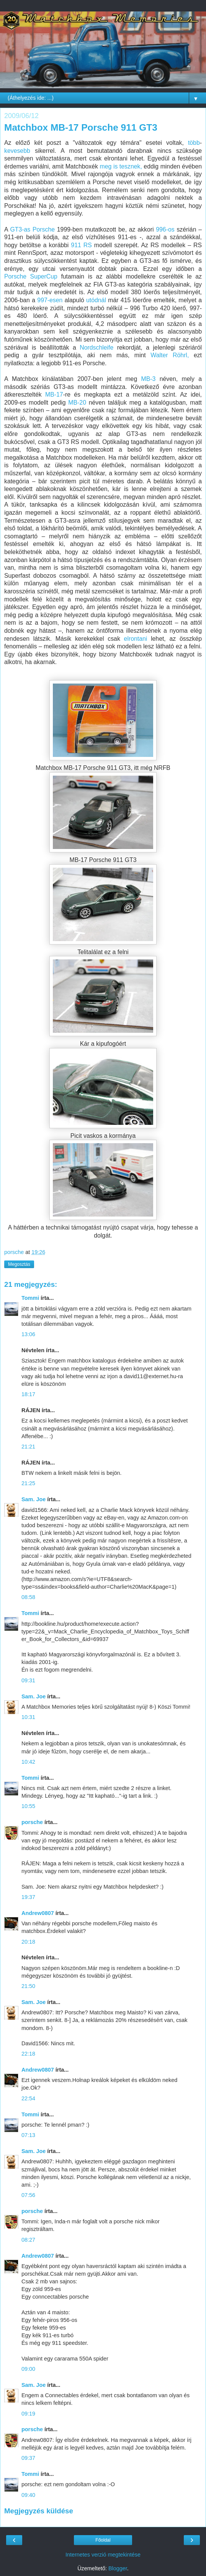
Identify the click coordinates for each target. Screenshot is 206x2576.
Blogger (117, 2568)
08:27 (28, 2240)
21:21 (28, 1447)
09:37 (28, 2458)
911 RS (82, 245)
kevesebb (17, 150)
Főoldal (102, 2540)
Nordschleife (96, 347)
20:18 (28, 1942)
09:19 (28, 2414)
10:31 (28, 1717)
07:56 (28, 2195)
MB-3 (148, 379)
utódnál (96, 300)
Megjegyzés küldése (38, 2511)
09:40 (28, 2495)
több (194, 142)
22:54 (28, 2098)
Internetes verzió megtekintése (103, 2555)
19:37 (28, 1897)
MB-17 (54, 394)
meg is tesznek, (121, 166)
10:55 (28, 1806)
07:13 (28, 2135)
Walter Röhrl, (169, 355)
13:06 (28, 1334)
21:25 (28, 1483)
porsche (32, 1822)
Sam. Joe (33, 1499)
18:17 (28, 1394)
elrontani (135, 638)
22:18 (28, 2054)
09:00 (28, 2369)
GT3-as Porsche (32, 229)
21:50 (28, 1986)
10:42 (28, 1762)
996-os (166, 229)
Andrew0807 (37, 1913)
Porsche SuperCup (30, 276)
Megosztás (19, 1264)
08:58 (28, 1597)
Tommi (30, 1298)
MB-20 (77, 402)
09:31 (28, 1680)
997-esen (49, 300)
